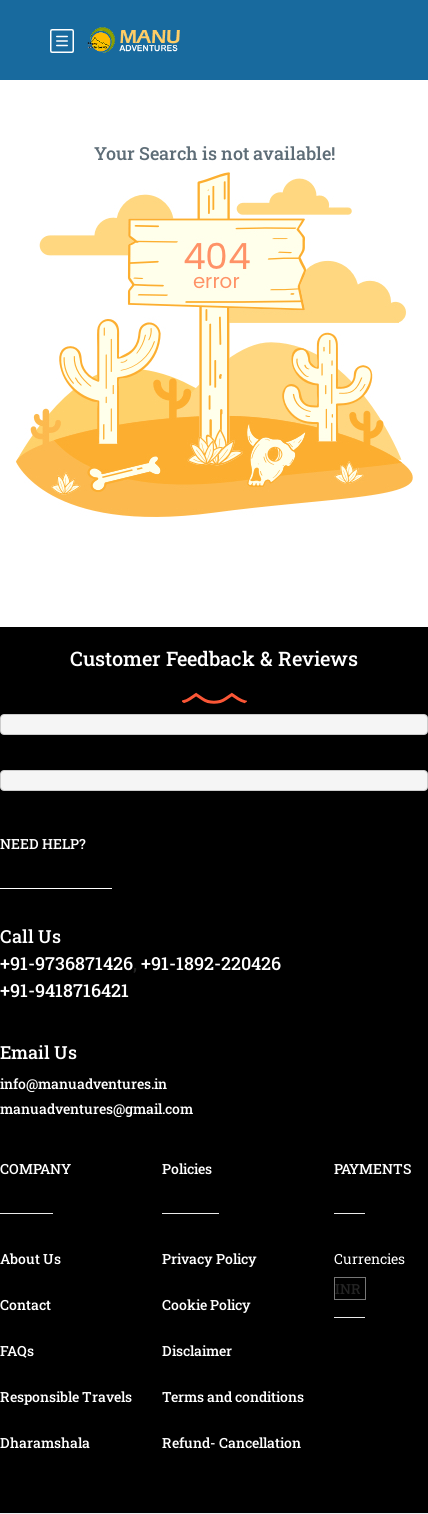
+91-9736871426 (66, 963)
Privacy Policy (209, 1258)
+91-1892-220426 (211, 963)
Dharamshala (45, 1442)
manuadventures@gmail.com (96, 1108)
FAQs (17, 1350)
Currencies (369, 1258)
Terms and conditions (233, 1396)
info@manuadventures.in (83, 1083)
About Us (30, 1258)
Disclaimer (197, 1350)
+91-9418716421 (64, 990)
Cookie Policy (206, 1304)
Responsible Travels (66, 1396)
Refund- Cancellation (231, 1442)
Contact (25, 1304)
